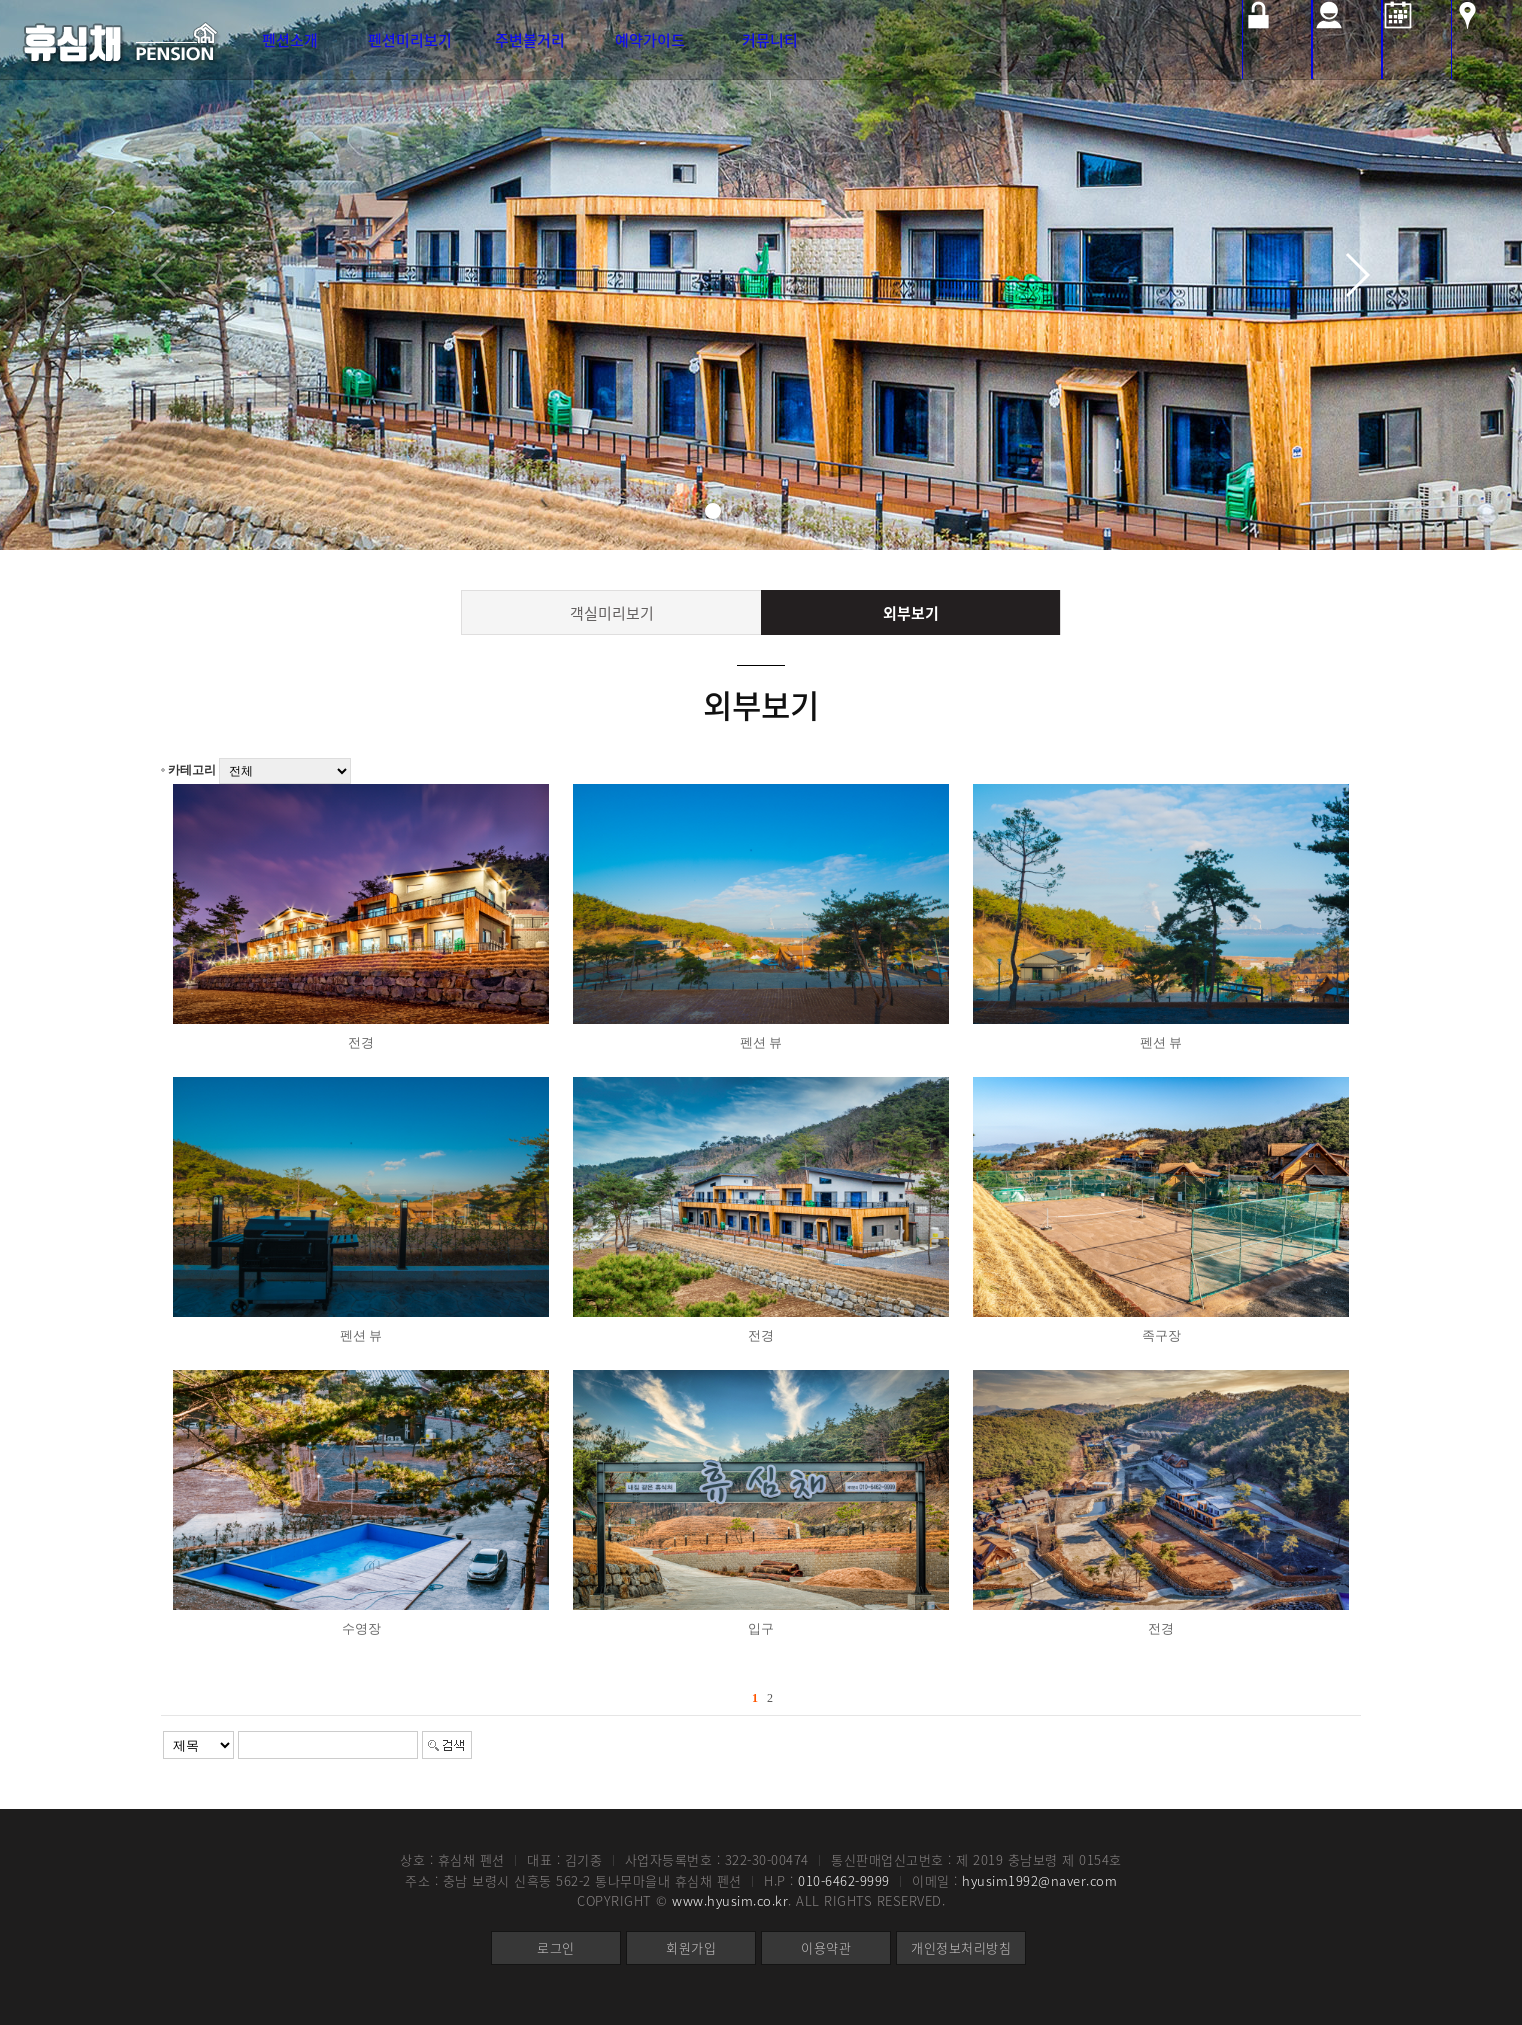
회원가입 (691, 1947)
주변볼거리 (530, 40)
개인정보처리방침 (961, 1947)
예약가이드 (650, 40)
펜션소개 (290, 40)
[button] (713, 511)
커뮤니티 (770, 40)
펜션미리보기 (410, 40)
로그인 (556, 1947)
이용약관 (826, 1947)
